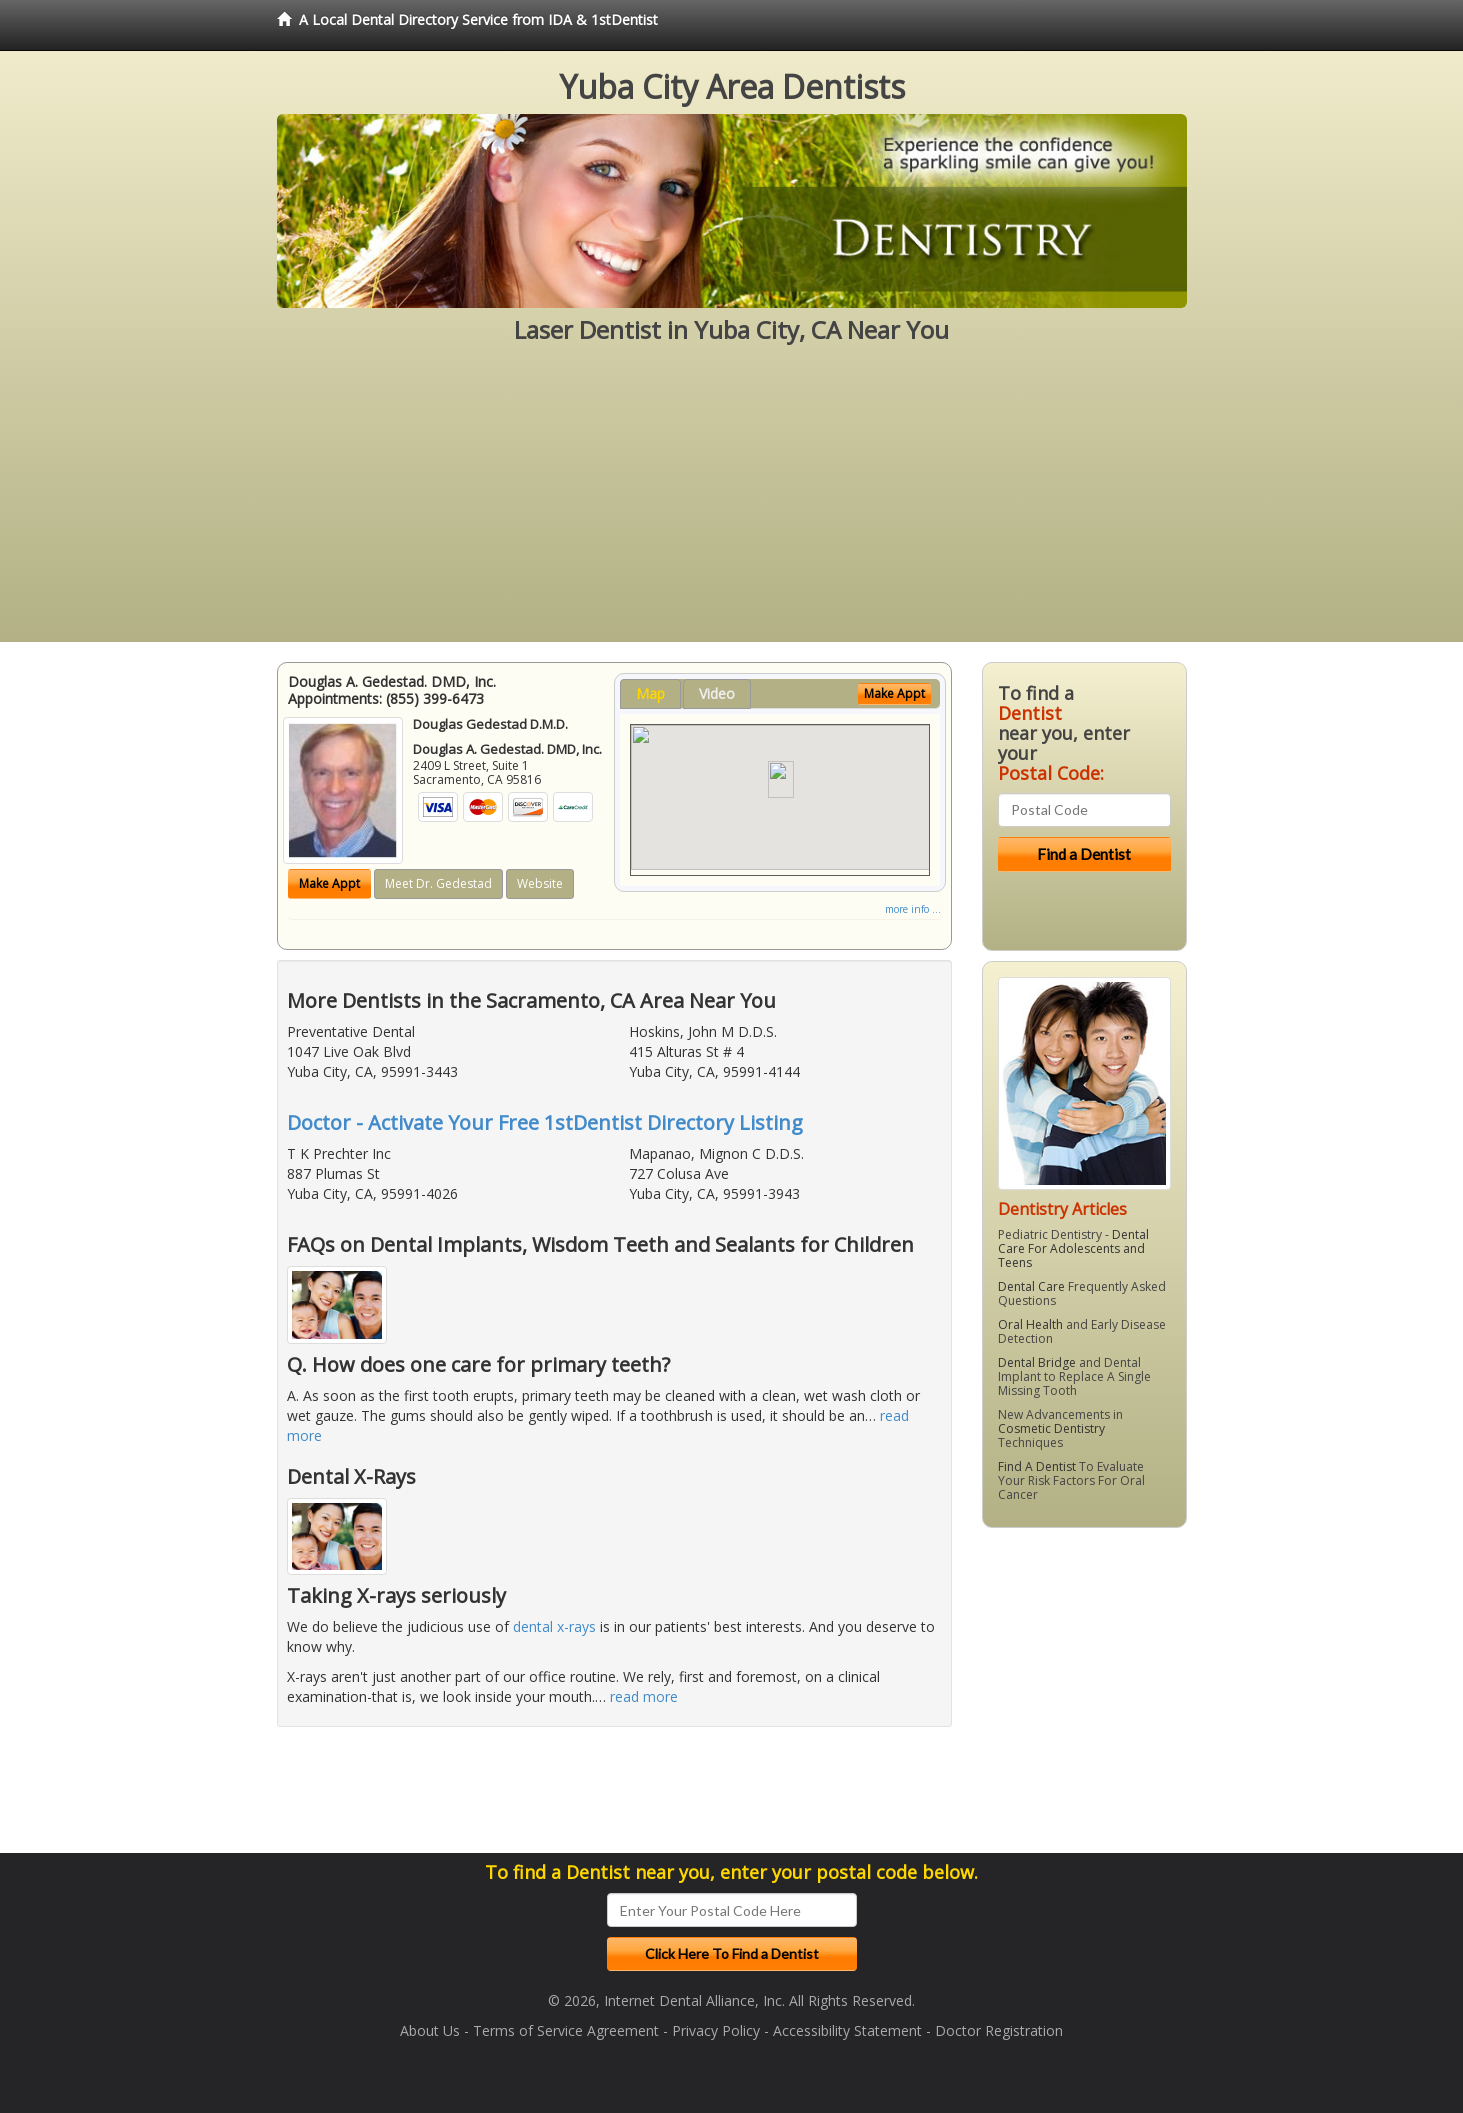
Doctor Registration (999, 2030)
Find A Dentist (1037, 1466)
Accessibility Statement (847, 2030)
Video (717, 693)
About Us (430, 2030)
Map (650, 693)
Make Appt (329, 883)
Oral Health (1030, 1324)
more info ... (913, 909)
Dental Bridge (1037, 1362)
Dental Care (1031, 1286)
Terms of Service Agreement (566, 2030)
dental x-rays (554, 1626)
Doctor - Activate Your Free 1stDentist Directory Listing (545, 1122)
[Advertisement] (732, 502)
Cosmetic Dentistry (1051, 1428)
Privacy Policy (716, 2030)
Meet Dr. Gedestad (438, 883)
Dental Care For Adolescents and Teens (1073, 1248)
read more (644, 1696)
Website (540, 883)
